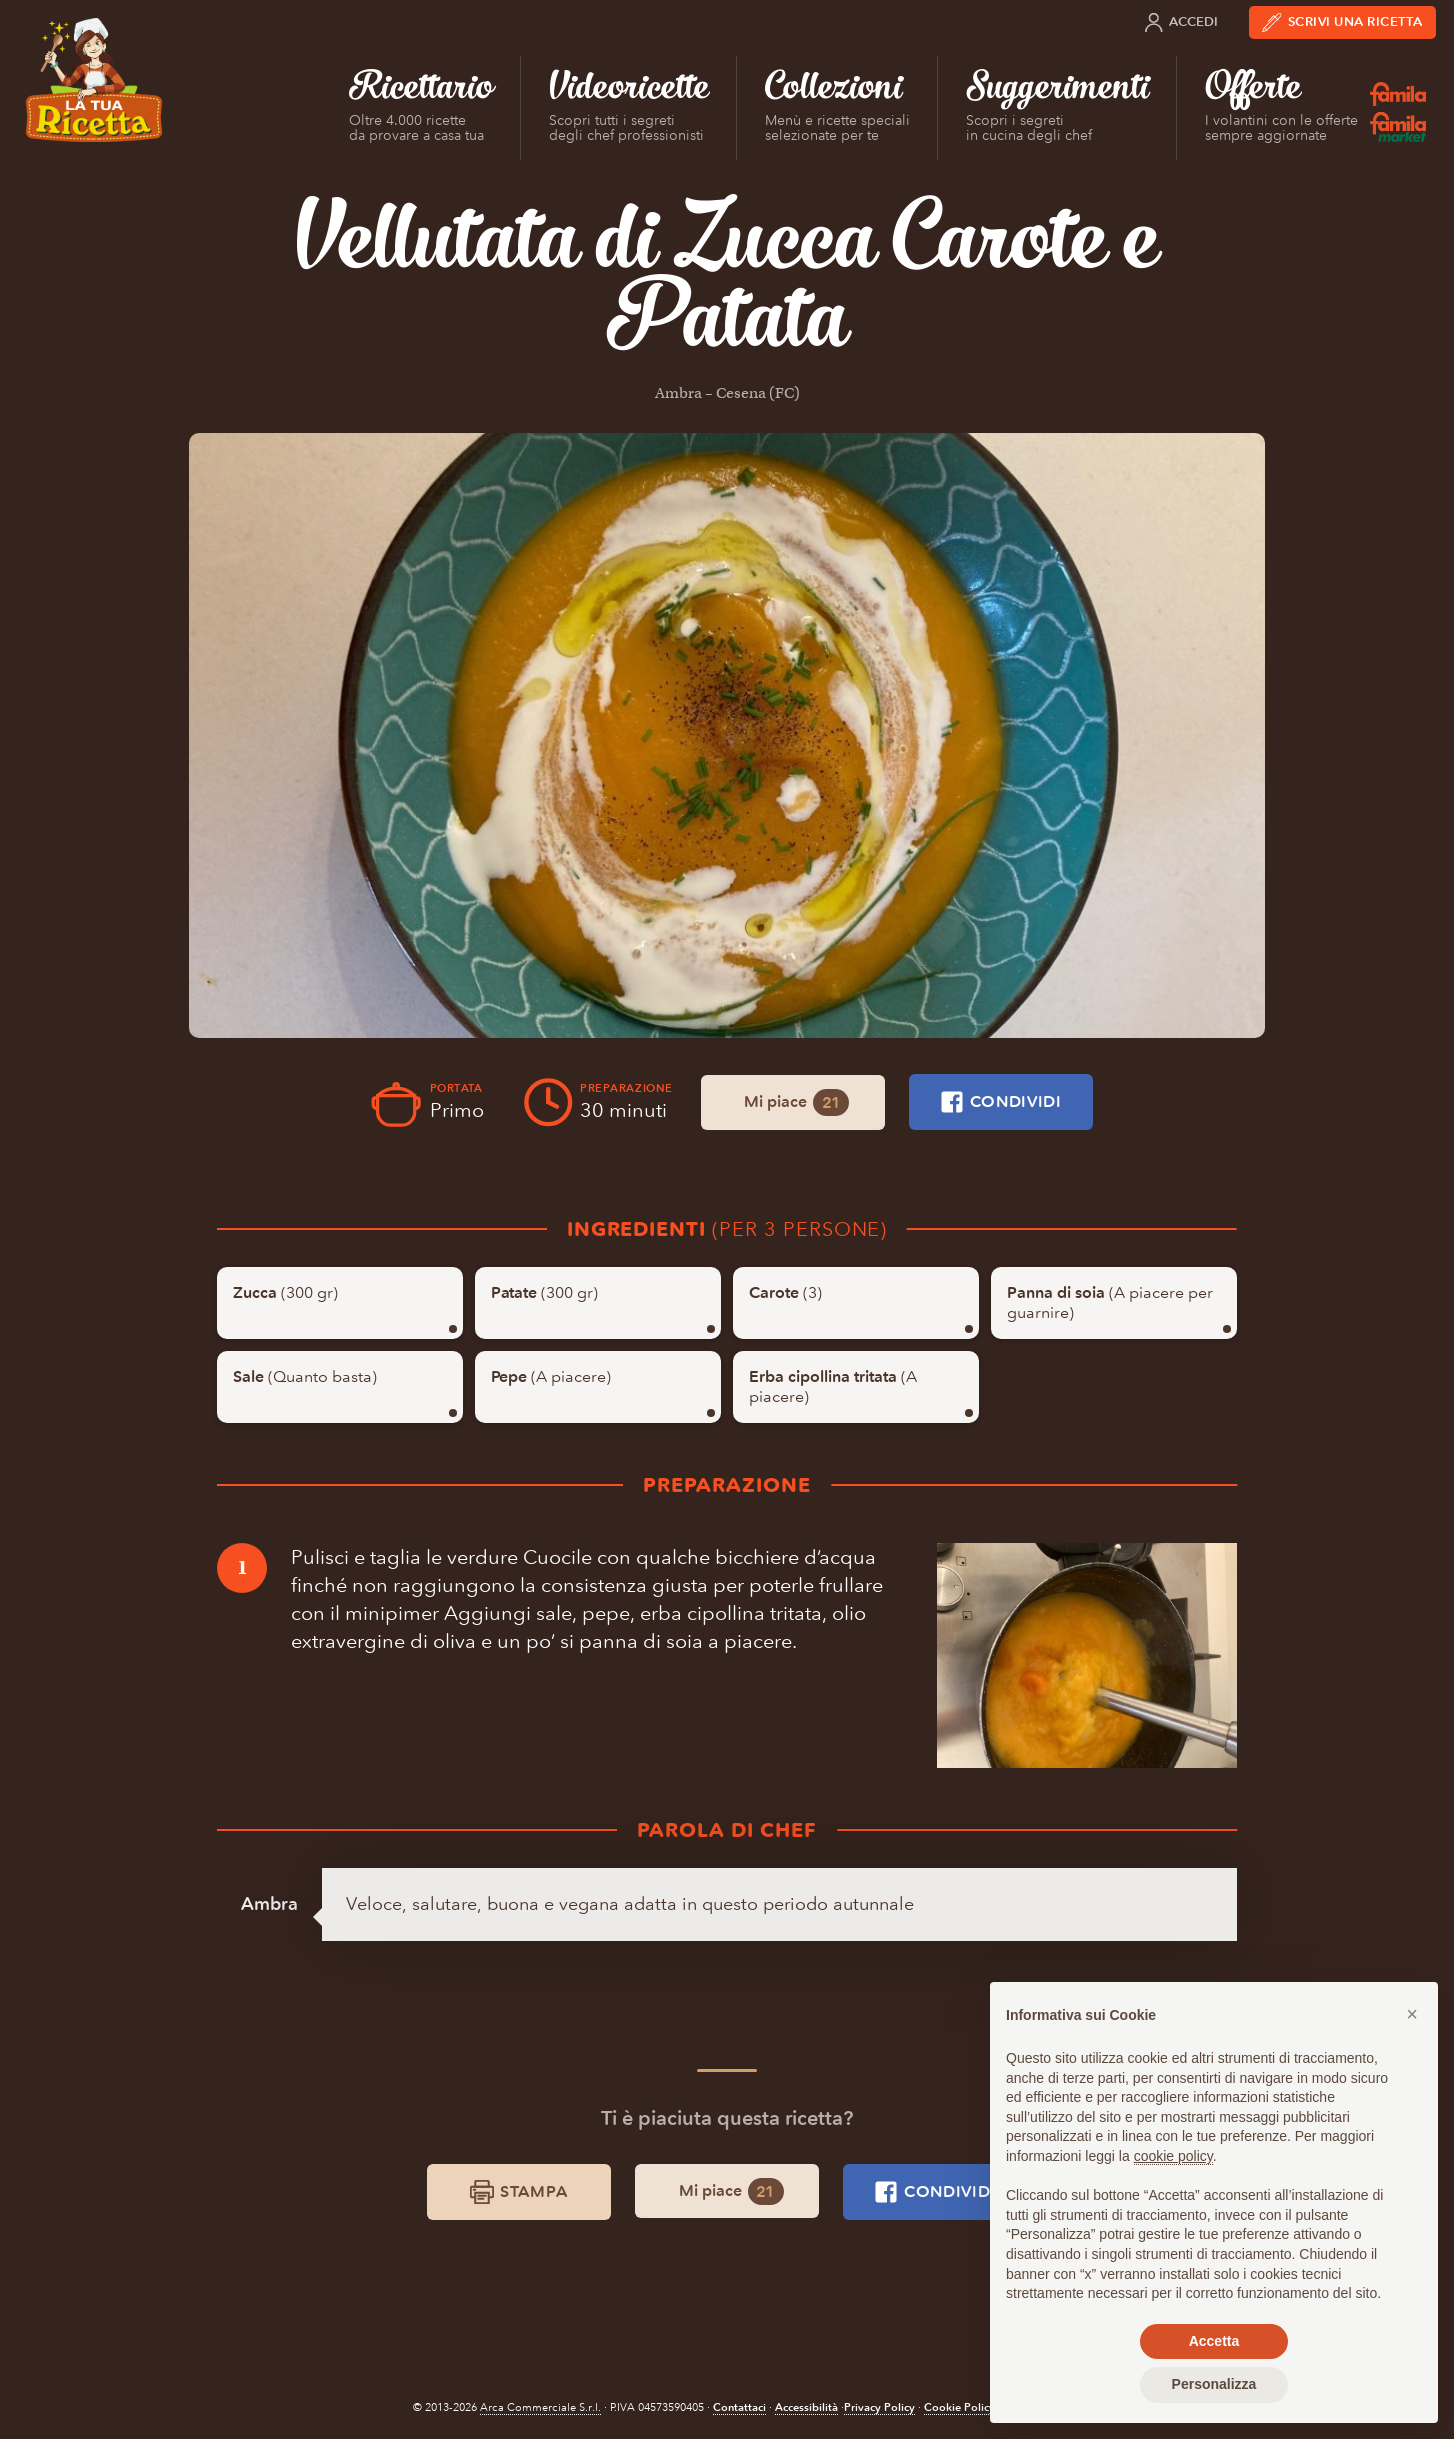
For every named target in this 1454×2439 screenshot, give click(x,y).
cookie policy (1173, 2156)
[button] (1412, 2014)
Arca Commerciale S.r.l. (540, 2407)
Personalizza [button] (1214, 2384)
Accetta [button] (1214, 2341)
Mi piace (796, 1102)
